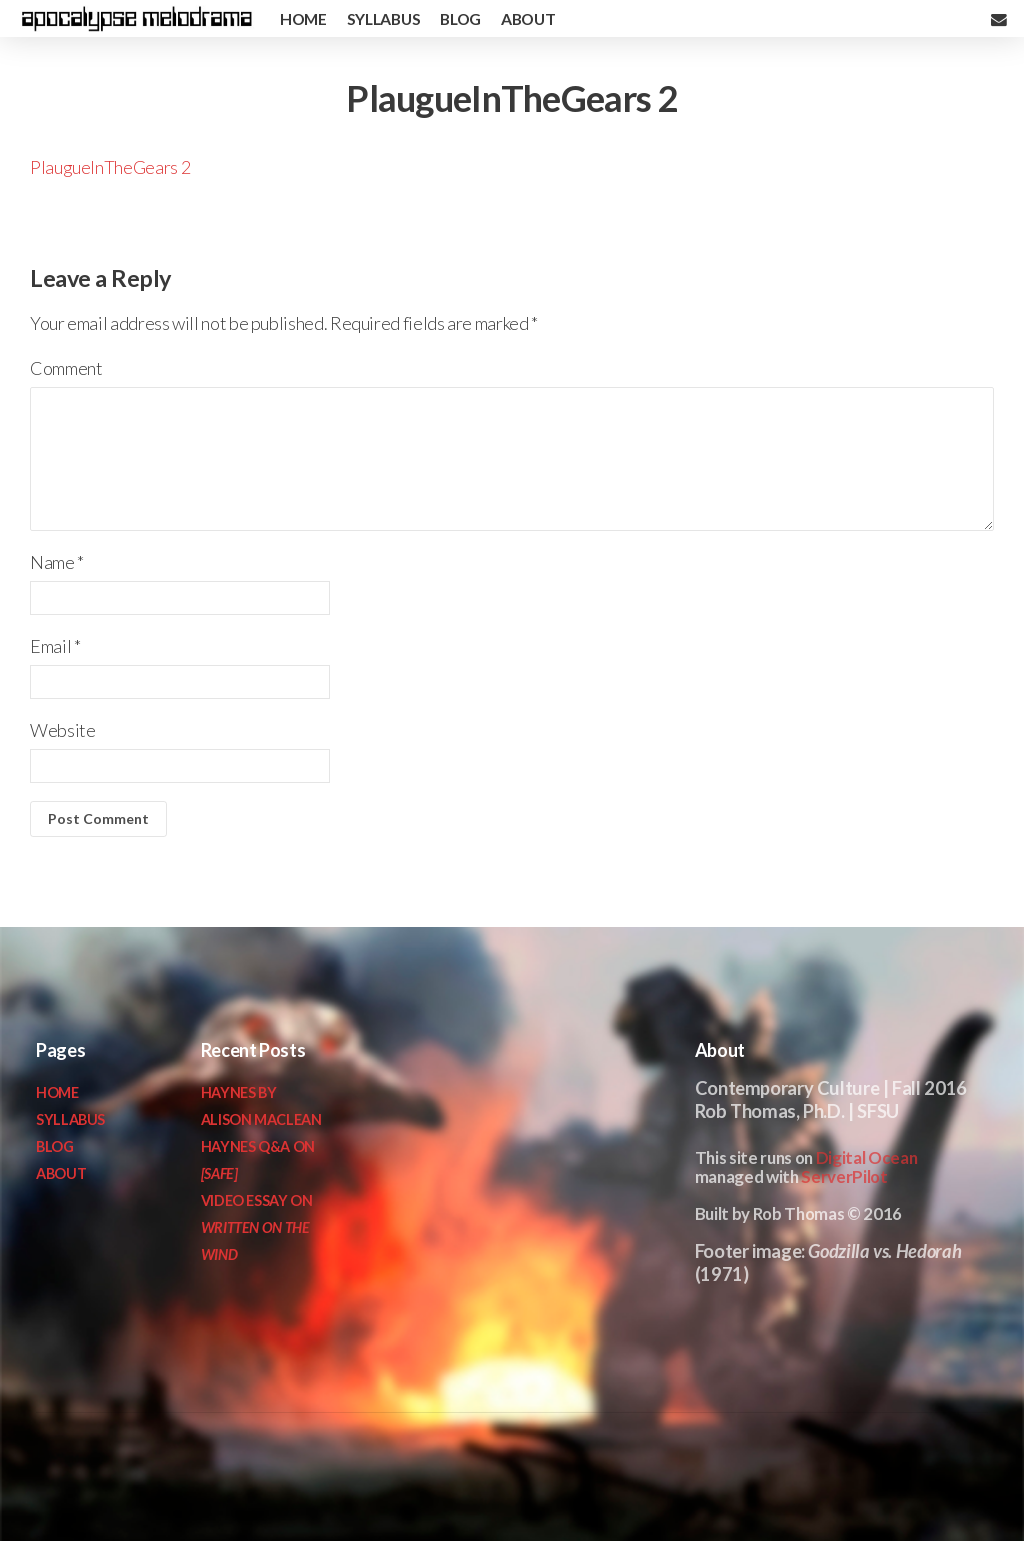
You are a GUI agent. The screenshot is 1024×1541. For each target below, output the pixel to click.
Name (57, 562)
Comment (66, 368)
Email (55, 646)
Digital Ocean (867, 1157)
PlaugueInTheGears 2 (110, 167)
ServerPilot (844, 1176)
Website (62, 730)
